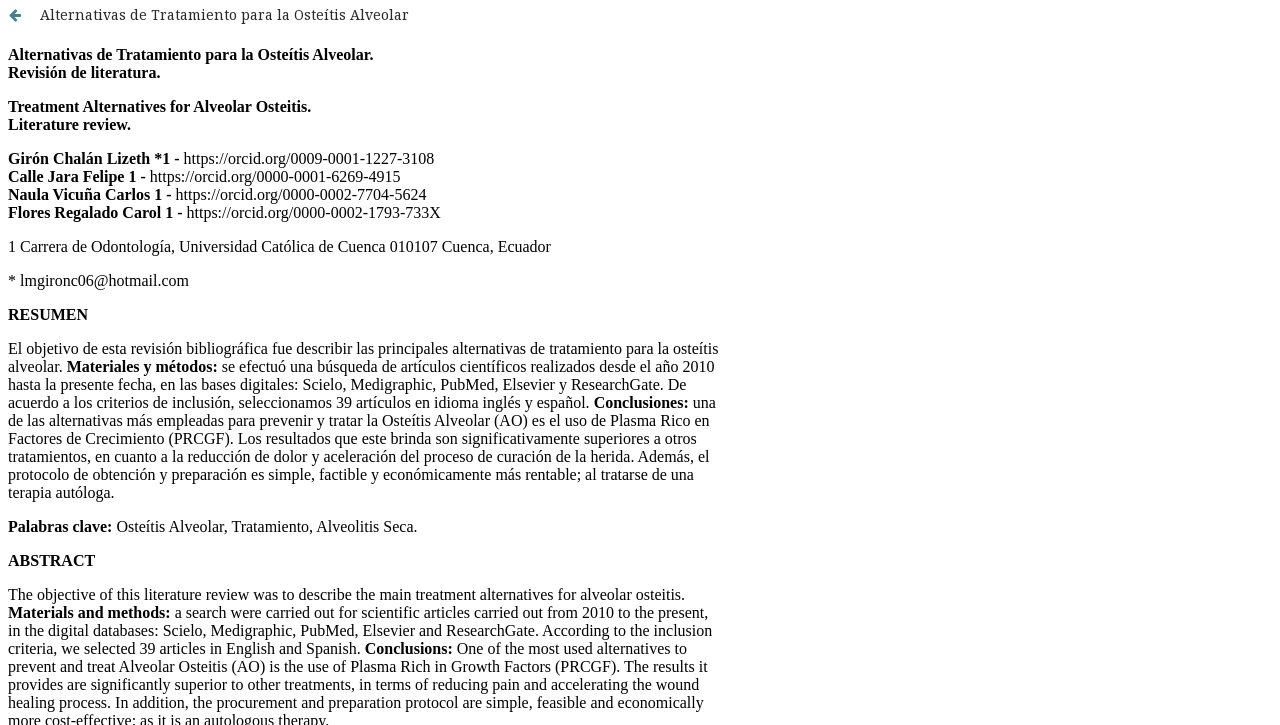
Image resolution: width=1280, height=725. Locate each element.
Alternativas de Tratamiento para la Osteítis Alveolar (224, 14)
